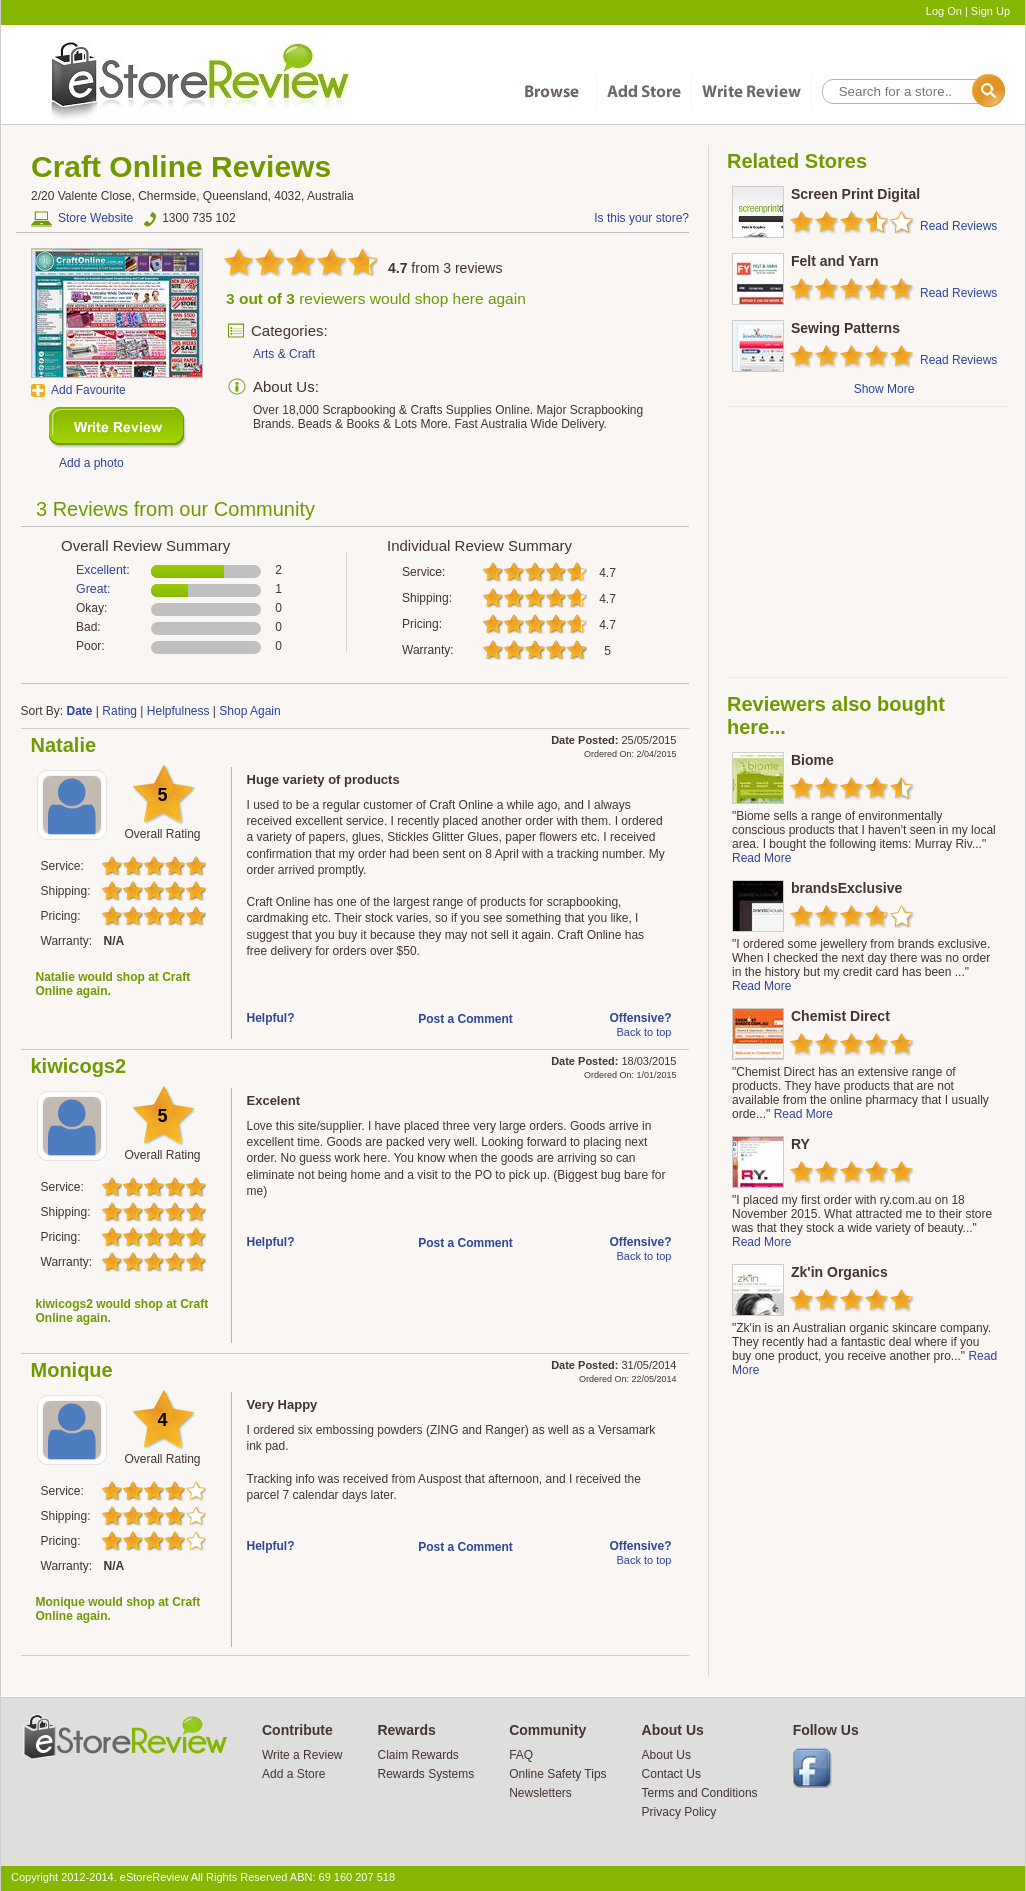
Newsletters (540, 1793)
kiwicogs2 (79, 1066)
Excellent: (103, 570)
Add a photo (91, 463)
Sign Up (990, 11)
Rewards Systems (425, 1774)
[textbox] (912, 91)
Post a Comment (465, 1019)
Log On (944, 11)
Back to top (643, 1032)
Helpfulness (178, 711)
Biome (812, 760)
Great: (93, 589)
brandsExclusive (846, 888)
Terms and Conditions (700, 1793)
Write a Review (302, 1755)
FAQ (521, 1755)
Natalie (64, 745)
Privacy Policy (679, 1812)
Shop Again (249, 711)
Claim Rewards (417, 1755)
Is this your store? (641, 218)
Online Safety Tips (557, 1774)
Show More (884, 389)
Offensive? (640, 1018)
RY (800, 1144)
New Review (117, 427)
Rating (119, 711)
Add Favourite (88, 390)
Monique (72, 1370)
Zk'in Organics (839, 1272)
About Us (666, 1755)
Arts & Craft (284, 354)
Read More (761, 858)
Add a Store (293, 1774)
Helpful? (271, 1018)
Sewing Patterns (845, 328)
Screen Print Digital (855, 194)
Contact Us (671, 1774)
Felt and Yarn (835, 261)
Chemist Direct (840, 1016)
